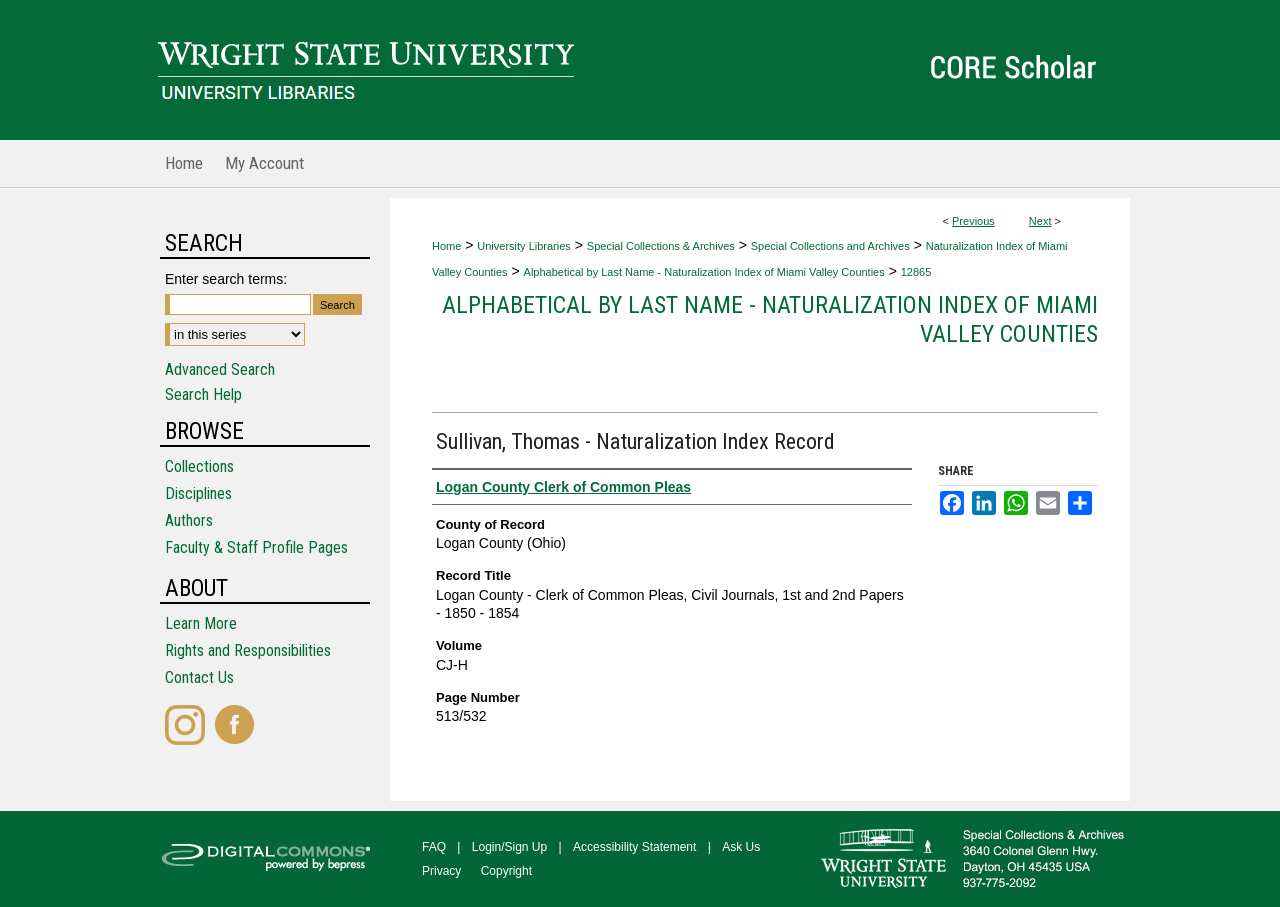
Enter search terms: (226, 279)
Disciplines (198, 493)
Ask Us (741, 847)
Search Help (203, 394)
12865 (916, 272)
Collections (199, 466)
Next (1040, 221)
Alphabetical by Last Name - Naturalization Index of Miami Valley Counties (704, 272)
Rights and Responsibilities (248, 650)
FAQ (434, 847)
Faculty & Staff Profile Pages (256, 547)
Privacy (441, 871)
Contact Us (199, 677)
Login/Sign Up (509, 847)
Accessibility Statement (634, 847)
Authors (189, 520)
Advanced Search (220, 369)
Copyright (506, 871)
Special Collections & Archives (661, 246)
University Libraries (524, 246)
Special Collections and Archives (830, 246)
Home (446, 246)
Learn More (201, 623)
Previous (973, 221)
